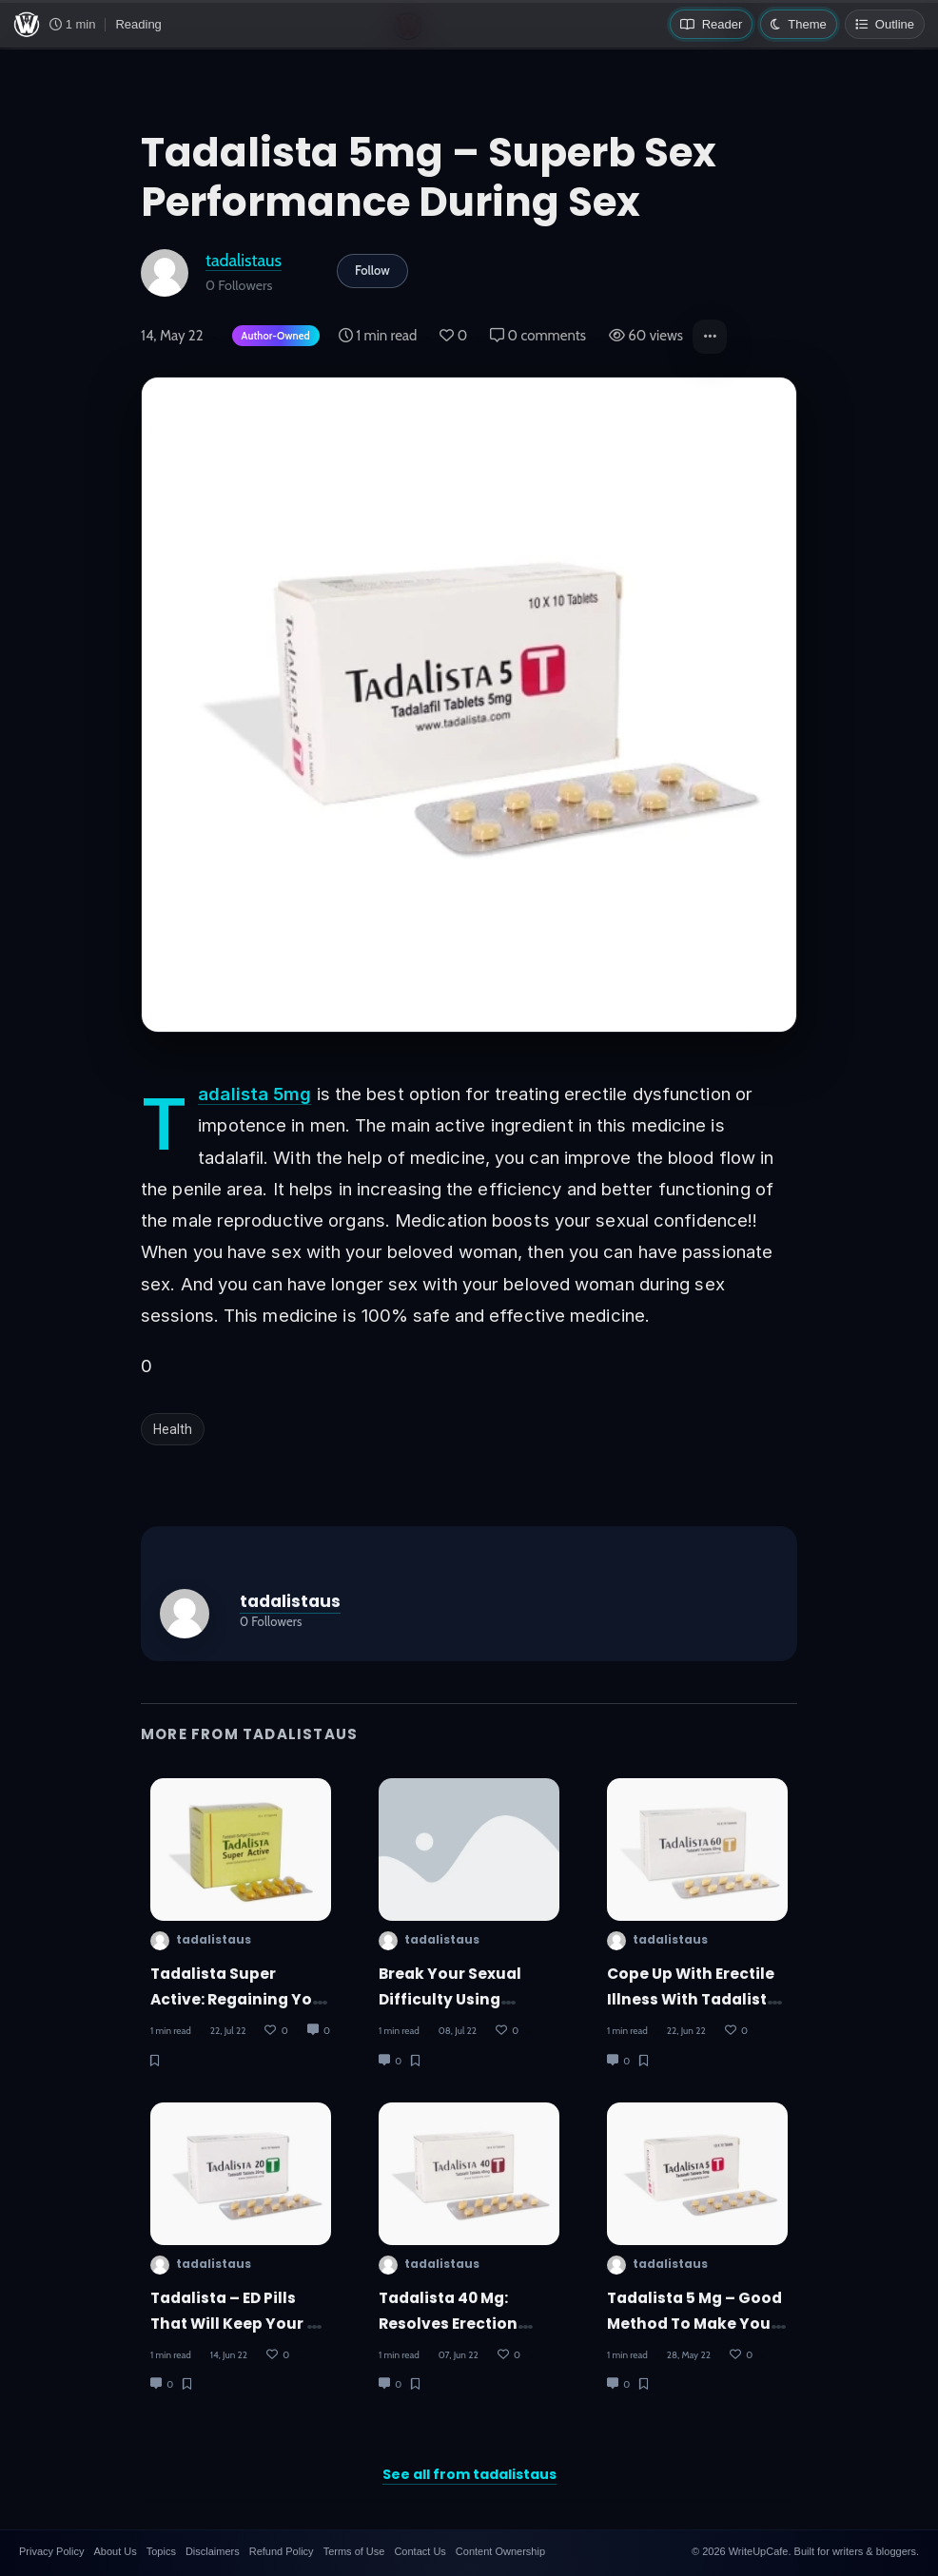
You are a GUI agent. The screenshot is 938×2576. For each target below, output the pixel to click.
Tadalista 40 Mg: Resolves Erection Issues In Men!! (448, 2324)
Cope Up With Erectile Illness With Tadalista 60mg (692, 2000)
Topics (161, 2551)
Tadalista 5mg (254, 1094)
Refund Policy (281, 2551)
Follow (372, 270)
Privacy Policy (51, 2551)
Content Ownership (500, 2551)
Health (172, 1429)
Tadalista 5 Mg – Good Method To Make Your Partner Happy (694, 2324)
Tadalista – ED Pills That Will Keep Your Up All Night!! (238, 2324)
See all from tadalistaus (469, 2474)
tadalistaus (243, 260)
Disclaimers (213, 2551)
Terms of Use (354, 2551)
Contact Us (419, 2551)
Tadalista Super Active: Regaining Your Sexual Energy (239, 2000)
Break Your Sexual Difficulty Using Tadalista (450, 2000)
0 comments (538, 335)
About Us (114, 2551)
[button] (710, 337)
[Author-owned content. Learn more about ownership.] (272, 337)
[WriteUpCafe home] (26, 24)
